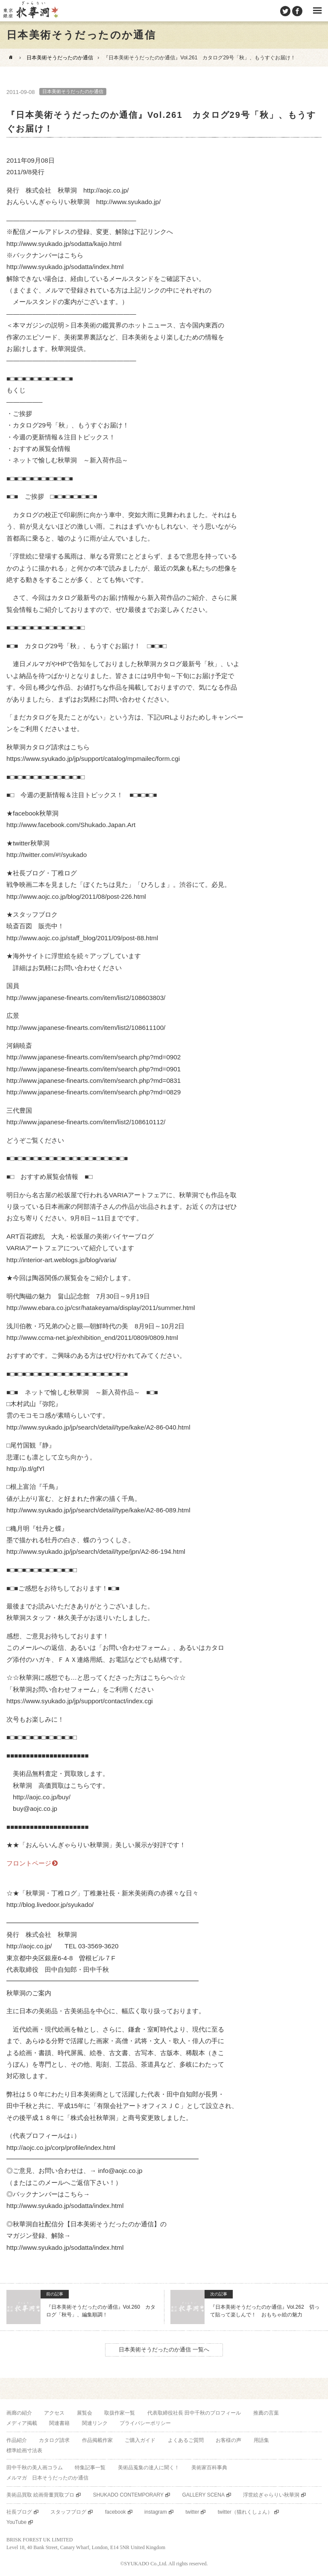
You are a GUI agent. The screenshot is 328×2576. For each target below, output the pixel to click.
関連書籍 (59, 2423)
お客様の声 (228, 2440)
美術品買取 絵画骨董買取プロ (40, 2495)
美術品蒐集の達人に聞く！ (148, 2468)
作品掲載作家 (97, 2440)
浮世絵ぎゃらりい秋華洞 (271, 2495)
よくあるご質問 (186, 2440)
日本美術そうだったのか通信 (59, 58)
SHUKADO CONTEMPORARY (128, 2495)
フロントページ (28, 1863)
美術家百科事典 (209, 2468)
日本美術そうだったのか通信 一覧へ (164, 2349)
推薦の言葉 (266, 2413)
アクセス (54, 2413)
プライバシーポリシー (145, 2423)
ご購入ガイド (140, 2440)
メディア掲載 (21, 2423)
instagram (155, 2512)
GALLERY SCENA (203, 2495)
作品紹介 (16, 2440)
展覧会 (84, 2413)
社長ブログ (19, 2512)
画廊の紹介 (19, 2413)
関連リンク (95, 2423)
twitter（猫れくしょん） (245, 2512)
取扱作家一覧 (119, 2413)
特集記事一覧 (90, 2468)
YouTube (16, 2522)
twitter (192, 2512)
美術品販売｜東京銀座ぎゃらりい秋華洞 (30, 10)
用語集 (261, 2440)
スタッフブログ (68, 2512)
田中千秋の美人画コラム (34, 2468)
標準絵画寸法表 (24, 2450)
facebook (115, 2512)
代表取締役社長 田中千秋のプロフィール (194, 2413)
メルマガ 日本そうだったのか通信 (47, 2478)
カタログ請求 (54, 2440)
